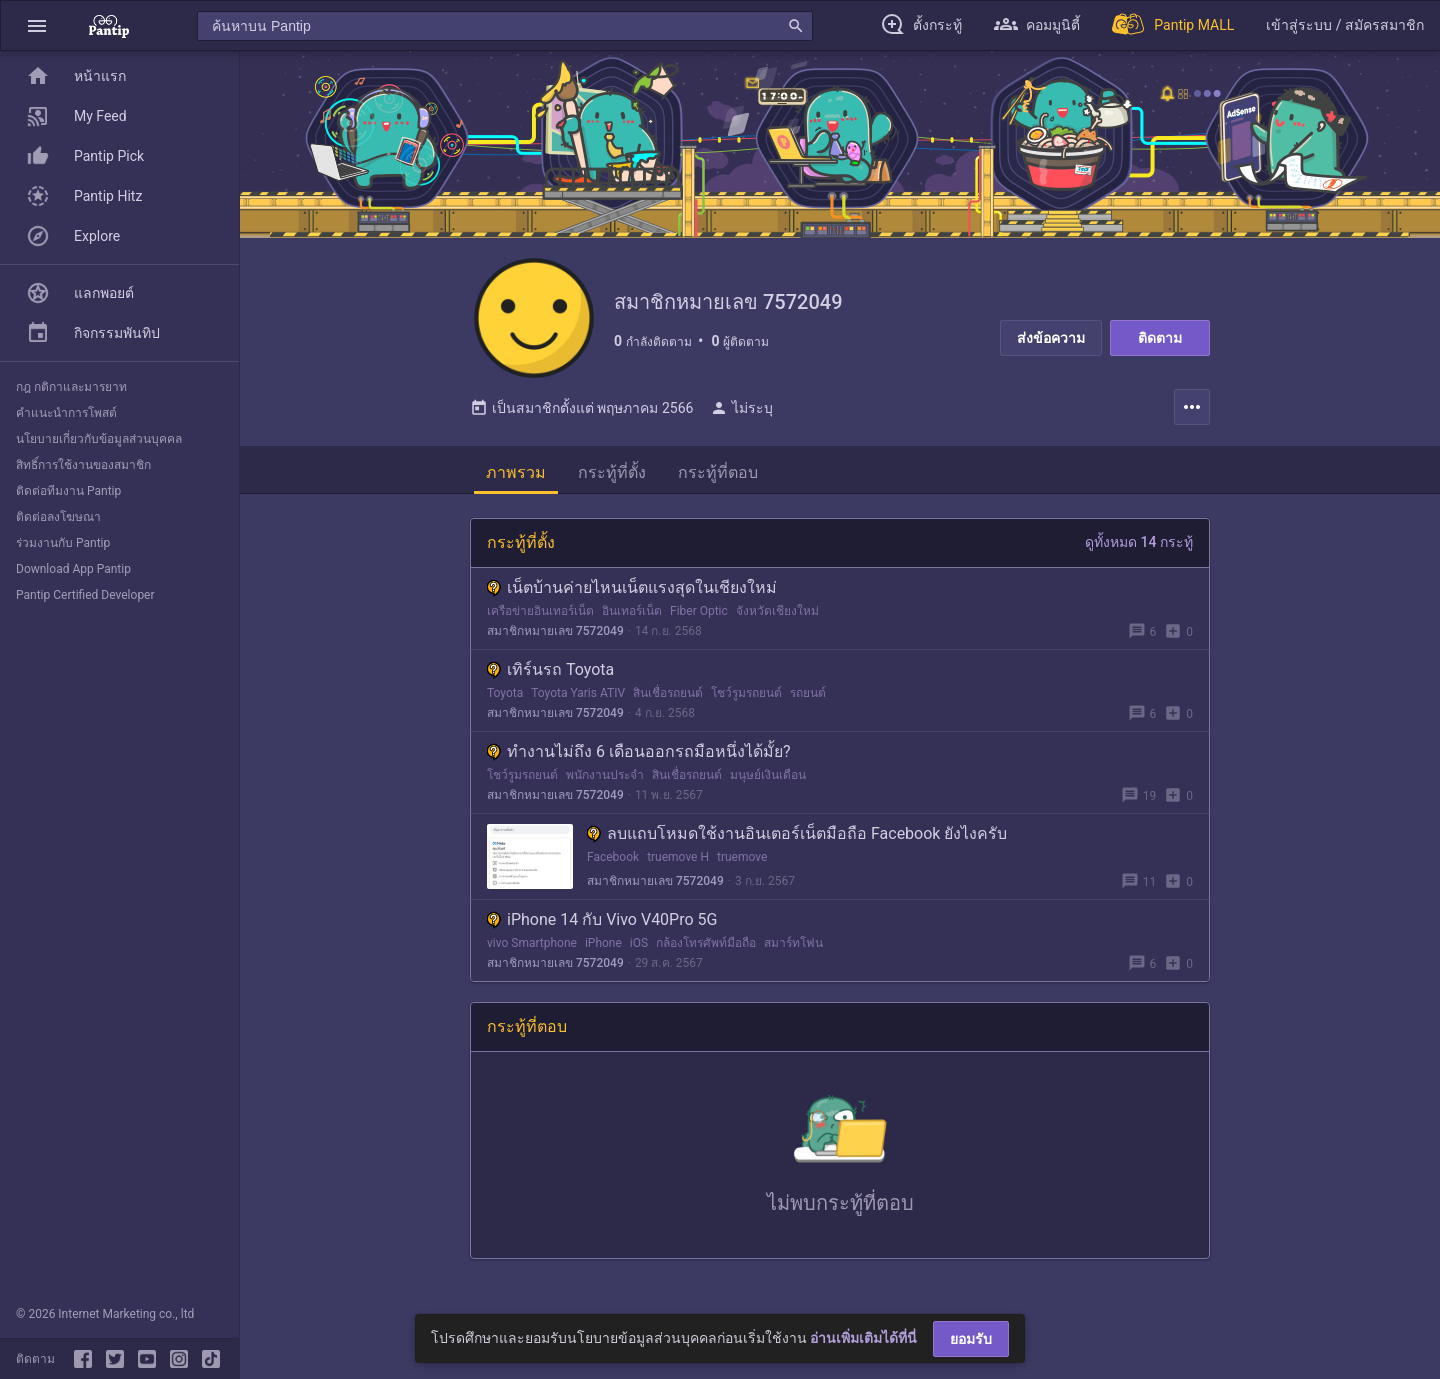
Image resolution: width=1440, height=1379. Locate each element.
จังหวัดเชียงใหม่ (777, 611)
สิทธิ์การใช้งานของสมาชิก (83, 465)
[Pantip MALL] (1173, 25)
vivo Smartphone (532, 943)
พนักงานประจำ (605, 775)
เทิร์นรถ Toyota (550, 669)
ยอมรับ (971, 1339)
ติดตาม (1160, 338)
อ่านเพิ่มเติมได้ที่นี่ (863, 1338)
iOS (639, 943)
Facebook (613, 857)
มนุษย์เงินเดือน (768, 775)
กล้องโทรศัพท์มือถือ (706, 943)
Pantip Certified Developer (85, 595)
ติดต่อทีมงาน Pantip (68, 491)
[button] (37, 25)
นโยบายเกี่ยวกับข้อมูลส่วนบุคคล (99, 439)
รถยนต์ (808, 693)
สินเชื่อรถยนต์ (668, 693)
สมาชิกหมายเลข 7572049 (555, 631)
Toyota (505, 693)
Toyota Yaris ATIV (578, 693)
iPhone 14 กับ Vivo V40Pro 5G (602, 919)
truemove (742, 857)
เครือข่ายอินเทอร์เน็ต (540, 611)
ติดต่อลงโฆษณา (58, 517)
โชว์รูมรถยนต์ (746, 693)
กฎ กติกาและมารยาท (71, 387)
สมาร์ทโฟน (793, 943)
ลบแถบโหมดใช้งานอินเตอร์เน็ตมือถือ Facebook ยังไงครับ (797, 833)
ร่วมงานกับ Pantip (63, 543)
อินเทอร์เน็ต (632, 611)
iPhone (603, 943)
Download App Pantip (73, 569)
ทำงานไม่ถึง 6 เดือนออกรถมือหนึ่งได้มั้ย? (639, 751)
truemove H (678, 857)
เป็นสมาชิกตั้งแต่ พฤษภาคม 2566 (581, 408)
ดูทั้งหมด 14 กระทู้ (1139, 542)
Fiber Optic (699, 611)
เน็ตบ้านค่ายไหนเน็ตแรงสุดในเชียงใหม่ (632, 587)
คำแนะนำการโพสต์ (66, 413)
